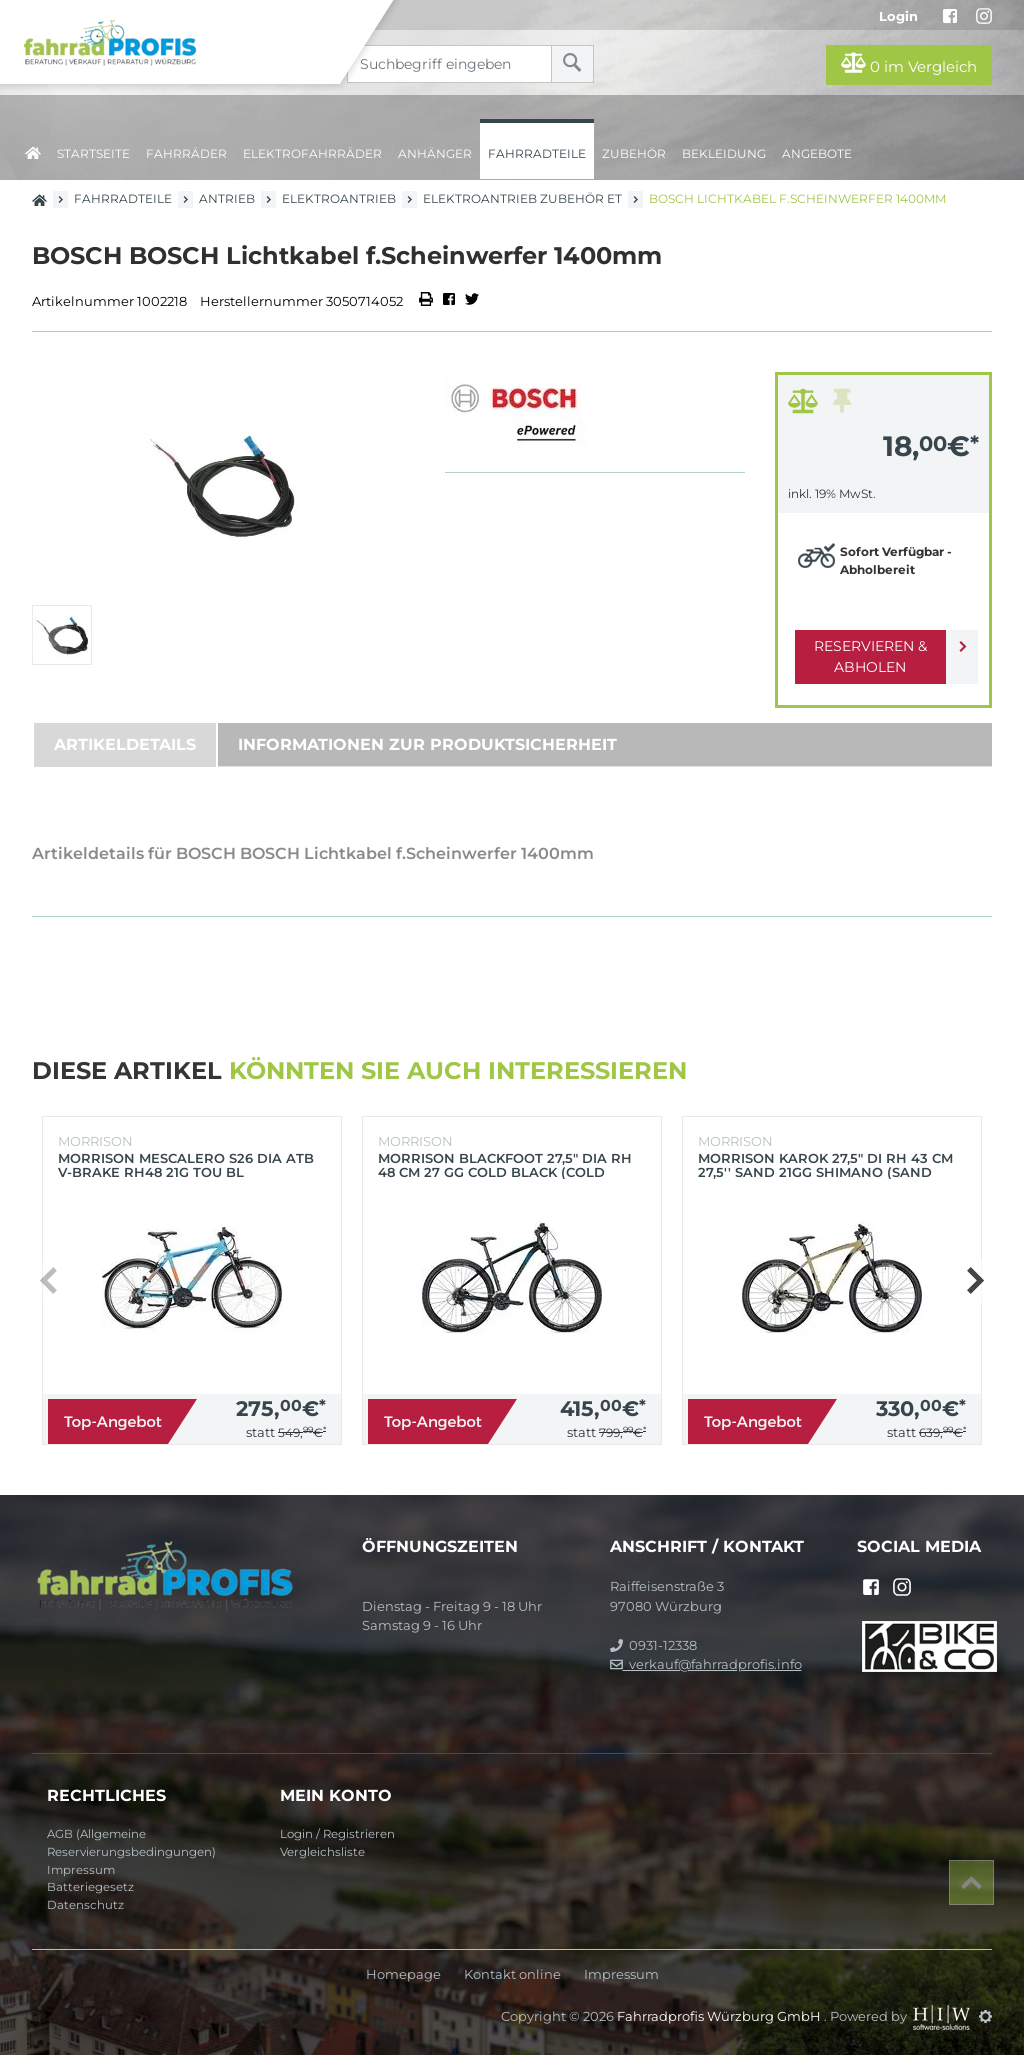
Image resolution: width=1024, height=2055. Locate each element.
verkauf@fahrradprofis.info (706, 1664)
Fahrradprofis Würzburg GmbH (720, 2016)
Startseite (93, 153)
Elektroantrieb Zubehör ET (522, 198)
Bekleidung (724, 153)
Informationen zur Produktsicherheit (427, 744)
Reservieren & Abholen (867, 656)
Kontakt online (512, 1974)
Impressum (81, 1870)
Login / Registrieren (337, 1834)
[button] (974, 1281)
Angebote (817, 153)
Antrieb (227, 198)
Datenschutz (85, 1905)
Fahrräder (186, 153)
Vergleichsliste (322, 1852)
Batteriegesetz (90, 1887)
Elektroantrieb (339, 198)
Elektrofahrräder (312, 153)
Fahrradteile (537, 153)
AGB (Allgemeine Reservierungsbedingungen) (131, 1843)
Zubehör (634, 153)
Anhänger (435, 153)
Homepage (403, 1974)
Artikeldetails (125, 744)
